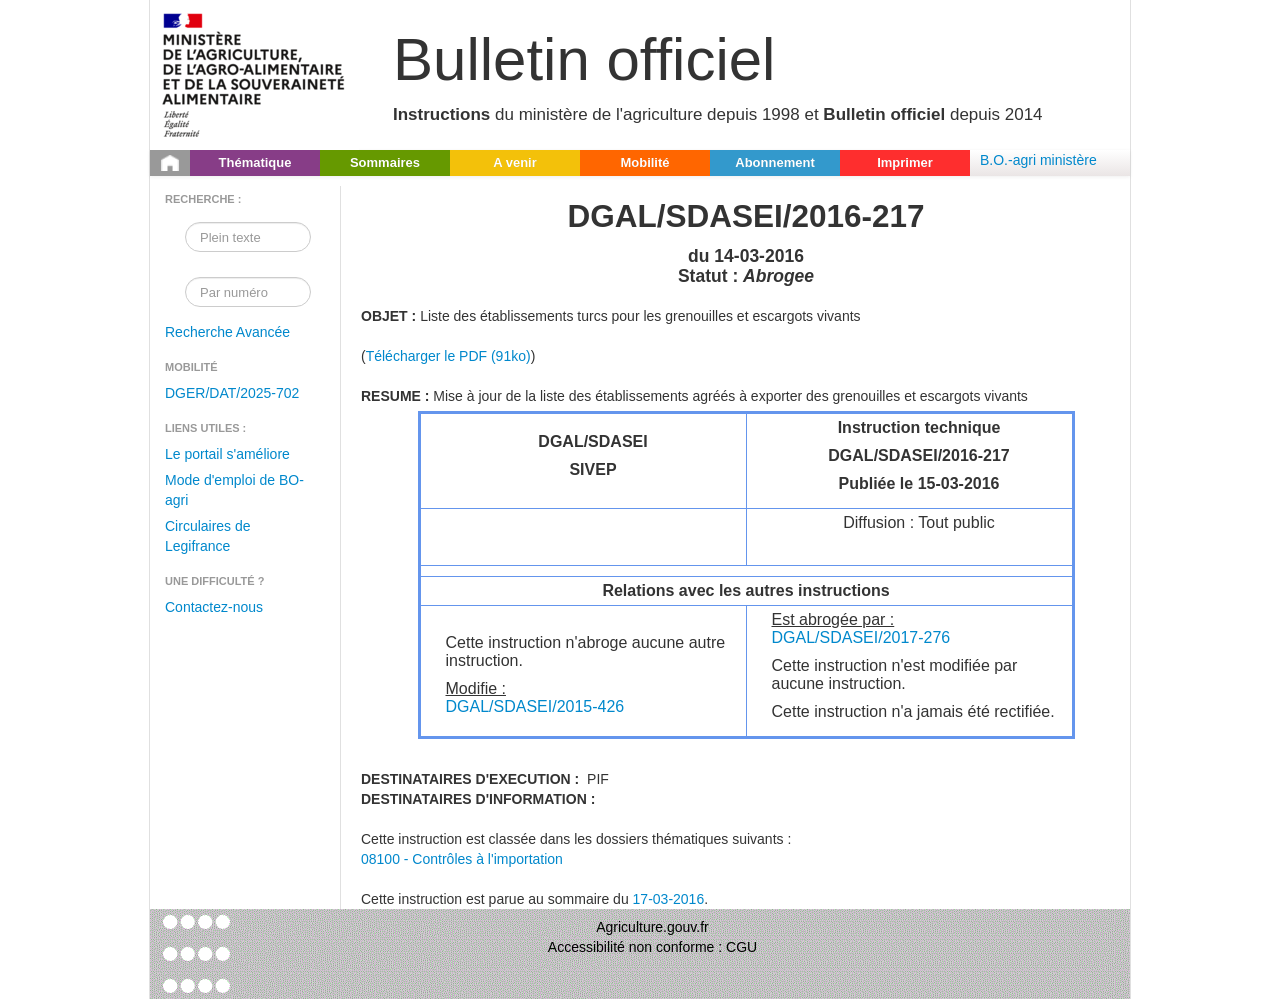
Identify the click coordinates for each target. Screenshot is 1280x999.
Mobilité (644, 162)
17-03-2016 (669, 899)
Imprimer (905, 162)
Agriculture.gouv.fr (652, 927)
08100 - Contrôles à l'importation (462, 859)
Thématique (255, 162)
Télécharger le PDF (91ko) (448, 356)
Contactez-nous (214, 607)
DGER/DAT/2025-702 (232, 393)
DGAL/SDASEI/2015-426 (535, 706)
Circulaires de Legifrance (208, 536)
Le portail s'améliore (227, 454)
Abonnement (774, 162)
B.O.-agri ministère (1038, 160)
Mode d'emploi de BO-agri (234, 490)
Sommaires (385, 162)
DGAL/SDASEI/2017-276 (861, 637)
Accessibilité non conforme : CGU (652, 947)
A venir (515, 162)
